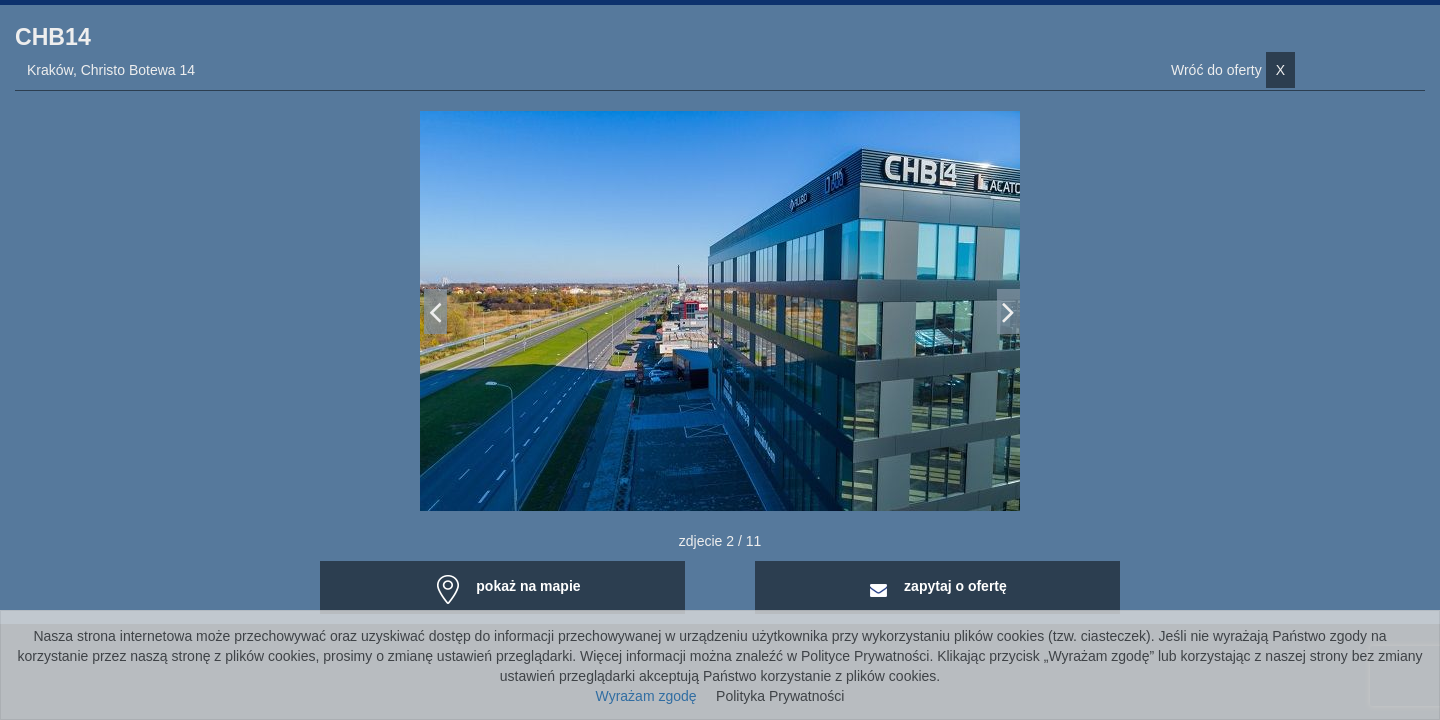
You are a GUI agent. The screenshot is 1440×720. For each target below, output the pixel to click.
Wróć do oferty (1233, 70)
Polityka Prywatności (780, 696)
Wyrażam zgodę (646, 696)
